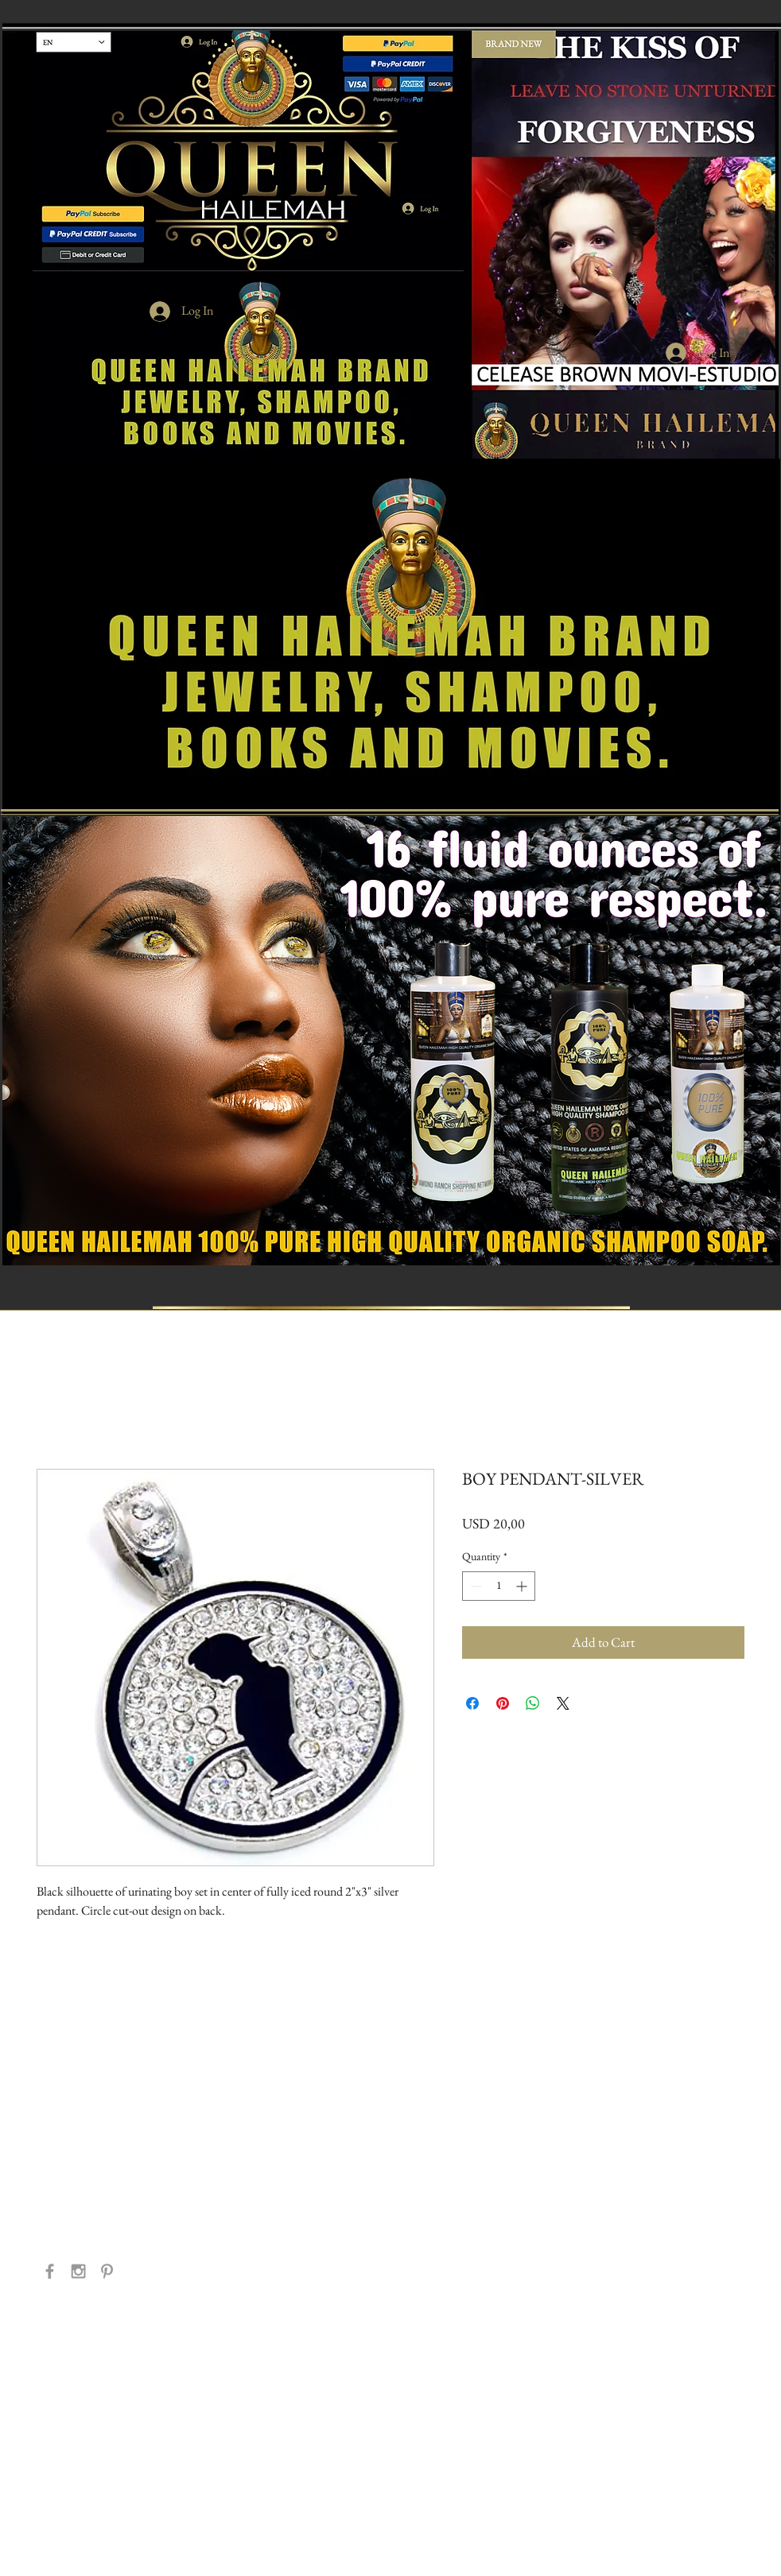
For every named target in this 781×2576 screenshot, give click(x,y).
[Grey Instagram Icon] (78, 2271)
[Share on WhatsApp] (532, 1703)
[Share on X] (563, 1703)
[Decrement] (474, 1586)
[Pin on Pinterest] (502, 1703)
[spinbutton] (498, 1586)
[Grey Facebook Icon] (50, 2271)
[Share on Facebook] (472, 1703)
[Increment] (523, 1586)
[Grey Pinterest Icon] (107, 2271)
